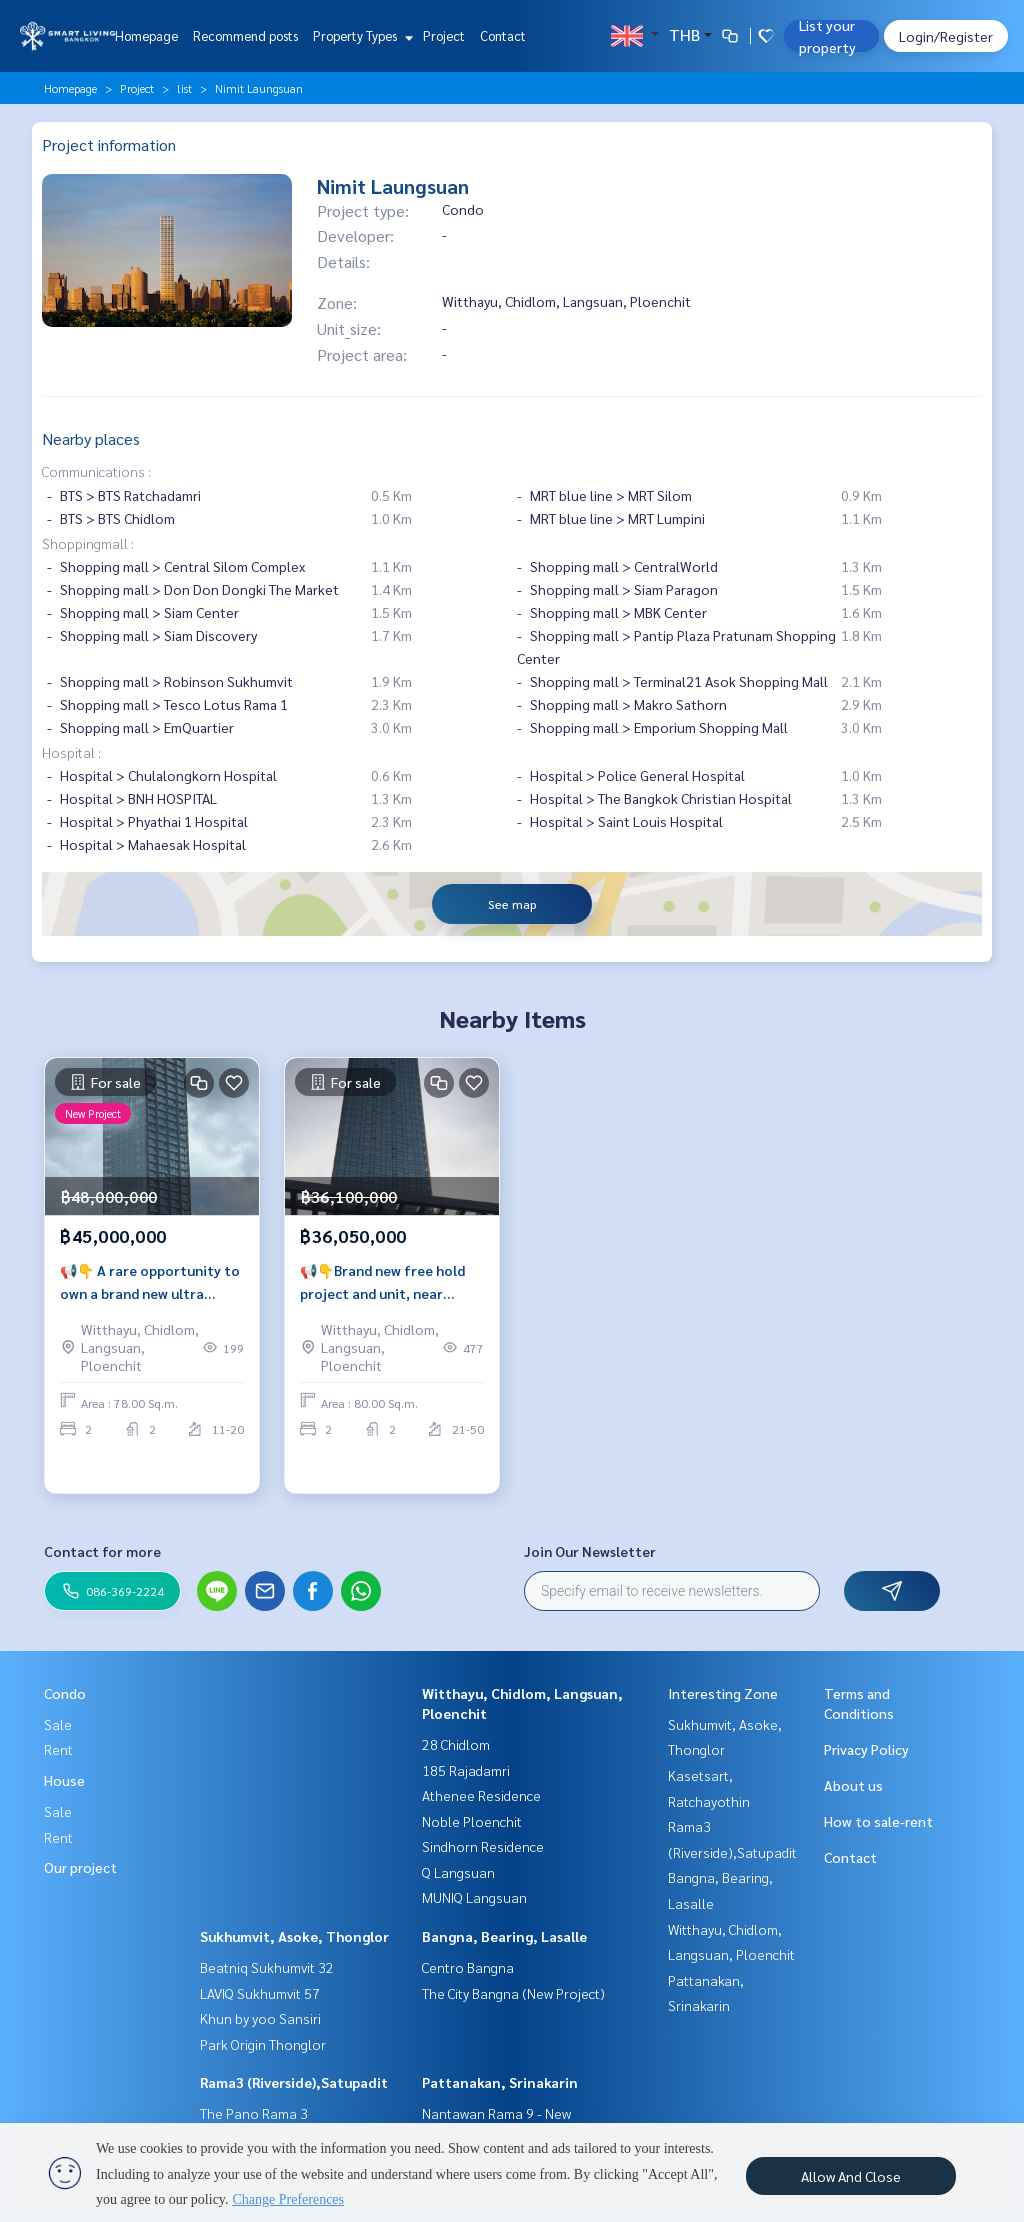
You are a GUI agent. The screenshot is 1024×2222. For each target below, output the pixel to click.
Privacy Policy (866, 1749)
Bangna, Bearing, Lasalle (504, 1936)
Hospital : (71, 752)
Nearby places (91, 438)
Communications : (96, 471)
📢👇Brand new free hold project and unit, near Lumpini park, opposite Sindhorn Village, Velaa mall (390, 1318)
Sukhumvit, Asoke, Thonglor (294, 1936)
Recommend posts (245, 35)
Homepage (146, 35)
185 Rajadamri (466, 1770)
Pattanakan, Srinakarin (500, 2082)
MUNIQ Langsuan (474, 1897)
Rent (58, 1749)
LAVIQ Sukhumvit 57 (260, 1993)
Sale (58, 1724)
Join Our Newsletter (590, 1551)
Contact (503, 35)
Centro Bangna (468, 1967)
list (184, 88)
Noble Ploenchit (472, 1821)
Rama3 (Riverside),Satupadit (294, 2082)
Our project (80, 1867)
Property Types (360, 35)
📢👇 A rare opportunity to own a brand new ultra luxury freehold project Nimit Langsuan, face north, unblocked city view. (151, 1318)
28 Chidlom (456, 1744)
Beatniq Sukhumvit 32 (267, 1967)
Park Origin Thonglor (263, 2044)
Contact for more (102, 1551)
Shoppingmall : (88, 543)
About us (853, 1785)
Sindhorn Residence (483, 1846)
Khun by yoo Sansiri (260, 2018)
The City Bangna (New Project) (513, 1993)
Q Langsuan (458, 1872)
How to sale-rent (878, 1821)
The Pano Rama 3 (254, 2113)
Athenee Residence (481, 1795)
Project (444, 35)
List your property (827, 36)
